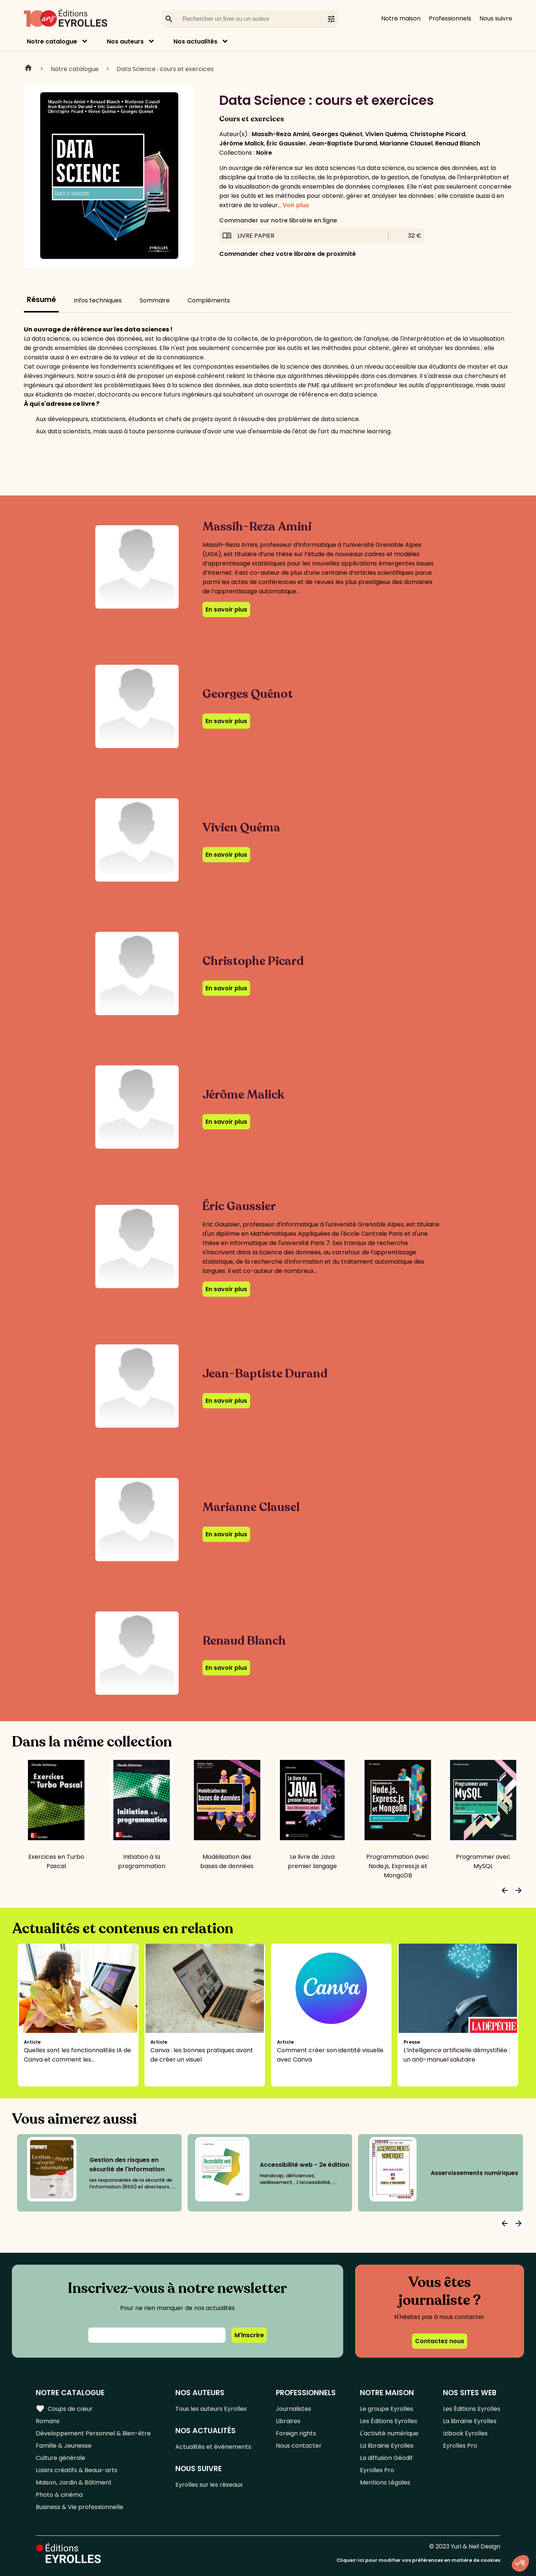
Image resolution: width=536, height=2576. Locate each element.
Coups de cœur (64, 2408)
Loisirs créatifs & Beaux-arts (76, 2470)
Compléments (209, 300)
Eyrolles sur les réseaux (209, 2484)
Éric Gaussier (286, 143)
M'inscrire (249, 2335)
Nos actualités (195, 41)
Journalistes (293, 2409)
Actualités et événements (213, 2446)
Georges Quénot (337, 134)
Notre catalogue (52, 41)
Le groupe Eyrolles (386, 2409)
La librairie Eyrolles (387, 2445)
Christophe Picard (437, 134)
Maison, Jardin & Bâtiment (74, 2482)
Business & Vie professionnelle (79, 2507)
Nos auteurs (125, 41)
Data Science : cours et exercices (165, 69)
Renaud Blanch (457, 143)
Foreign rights (296, 2433)
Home (28, 68)
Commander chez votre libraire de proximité (287, 254)
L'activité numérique (389, 2433)
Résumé (41, 300)
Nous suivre (495, 18)
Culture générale (60, 2458)
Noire (264, 152)
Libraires (288, 2421)
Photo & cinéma (59, 2494)
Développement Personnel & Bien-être (93, 2433)
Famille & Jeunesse (64, 2445)
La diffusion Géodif (386, 2458)
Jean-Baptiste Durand (343, 143)
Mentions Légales (385, 2482)
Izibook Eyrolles (465, 2433)
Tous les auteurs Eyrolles (211, 2409)
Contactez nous (439, 2341)
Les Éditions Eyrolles (388, 2421)
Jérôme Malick (241, 143)
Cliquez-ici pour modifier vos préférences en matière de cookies (418, 2560)
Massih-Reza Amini (280, 134)
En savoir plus (226, 609)
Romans (48, 2421)
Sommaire (155, 300)
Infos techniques (98, 300)
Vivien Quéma (386, 134)
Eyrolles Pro (377, 2470)
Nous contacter (299, 2445)
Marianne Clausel (406, 143)
